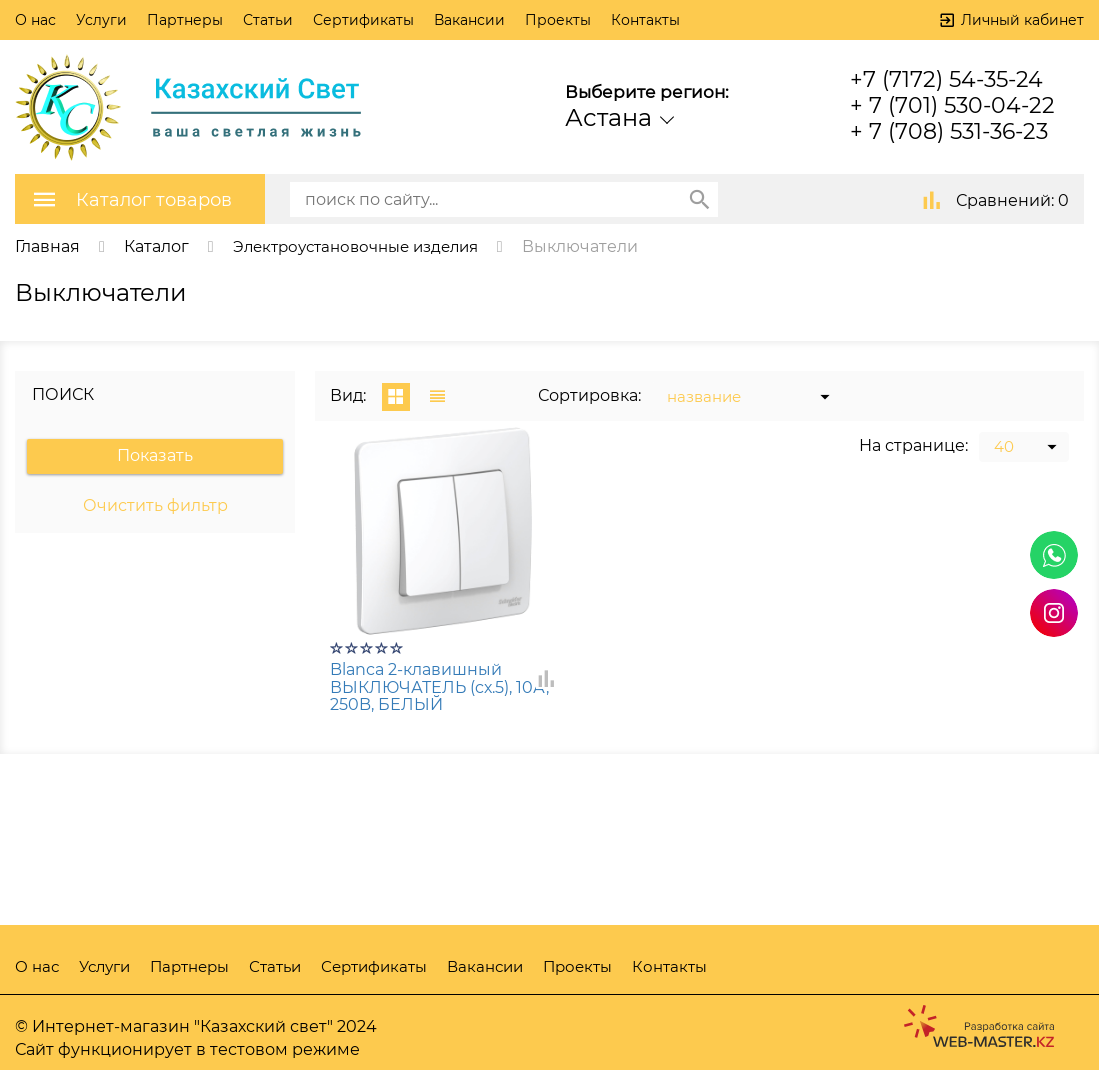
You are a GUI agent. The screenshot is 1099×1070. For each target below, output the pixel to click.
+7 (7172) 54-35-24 (946, 79)
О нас (35, 20)
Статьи (268, 20)
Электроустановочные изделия (365, 245)
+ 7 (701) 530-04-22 (952, 105)
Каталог (156, 245)
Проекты (558, 20)
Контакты (645, 20)
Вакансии (469, 20)
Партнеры (185, 20)
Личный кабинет (1022, 20)
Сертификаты (363, 20)
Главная (47, 245)
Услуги (101, 20)
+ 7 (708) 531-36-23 (949, 131)
